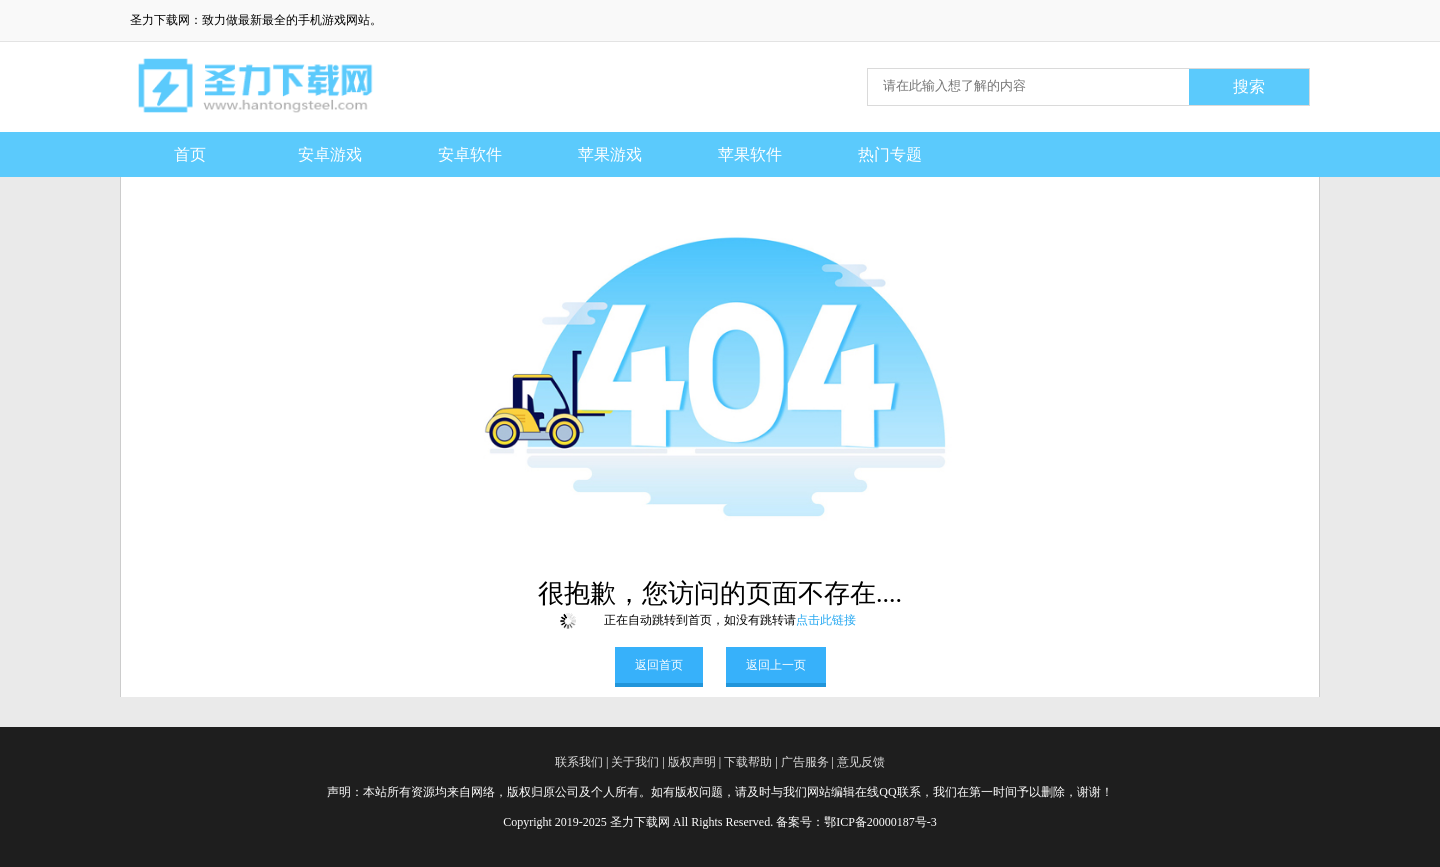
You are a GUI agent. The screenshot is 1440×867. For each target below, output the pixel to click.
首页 (190, 154)
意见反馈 (861, 762)
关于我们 (635, 762)
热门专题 (890, 154)
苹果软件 (750, 154)
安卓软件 (470, 154)
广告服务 (805, 762)
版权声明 (692, 762)
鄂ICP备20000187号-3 (880, 822)
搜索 (1249, 86)
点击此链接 (826, 620)
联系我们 (579, 762)
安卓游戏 (330, 154)
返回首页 (659, 665)
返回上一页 (776, 665)
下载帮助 (748, 762)
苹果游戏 (610, 154)
